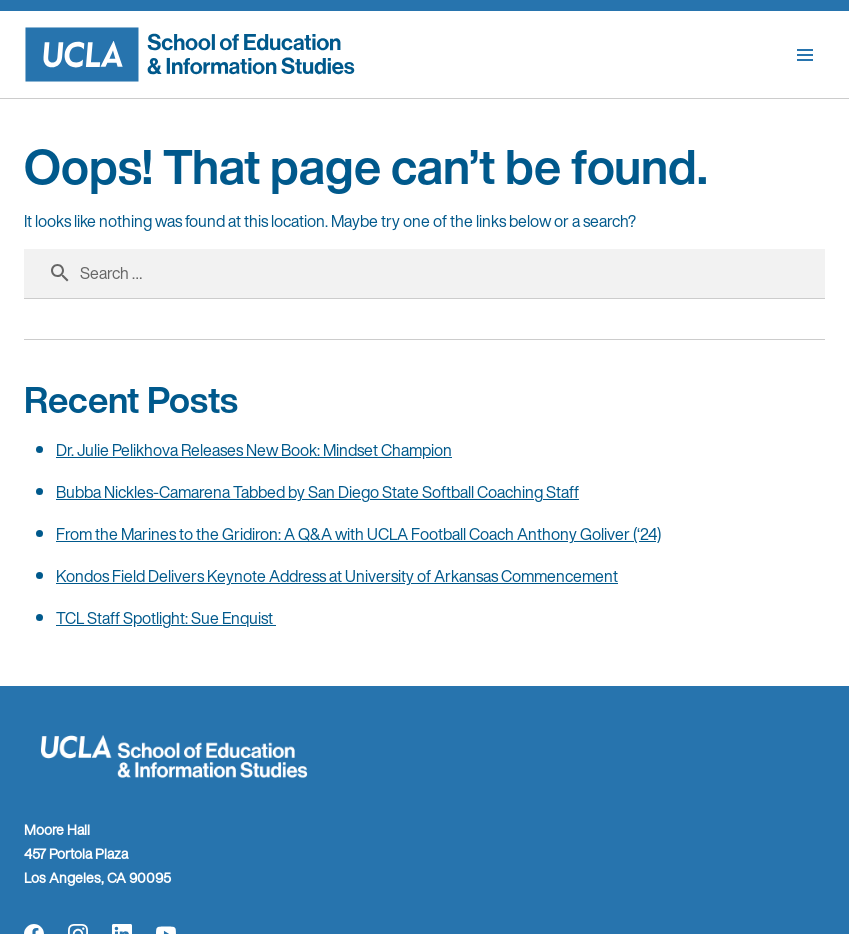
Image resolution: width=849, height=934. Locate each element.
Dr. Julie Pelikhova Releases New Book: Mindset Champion (254, 450)
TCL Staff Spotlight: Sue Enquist (166, 618)
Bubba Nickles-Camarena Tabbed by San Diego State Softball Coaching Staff (317, 492)
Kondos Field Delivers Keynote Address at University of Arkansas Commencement (337, 576)
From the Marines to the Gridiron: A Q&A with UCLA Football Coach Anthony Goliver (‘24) (358, 534)
